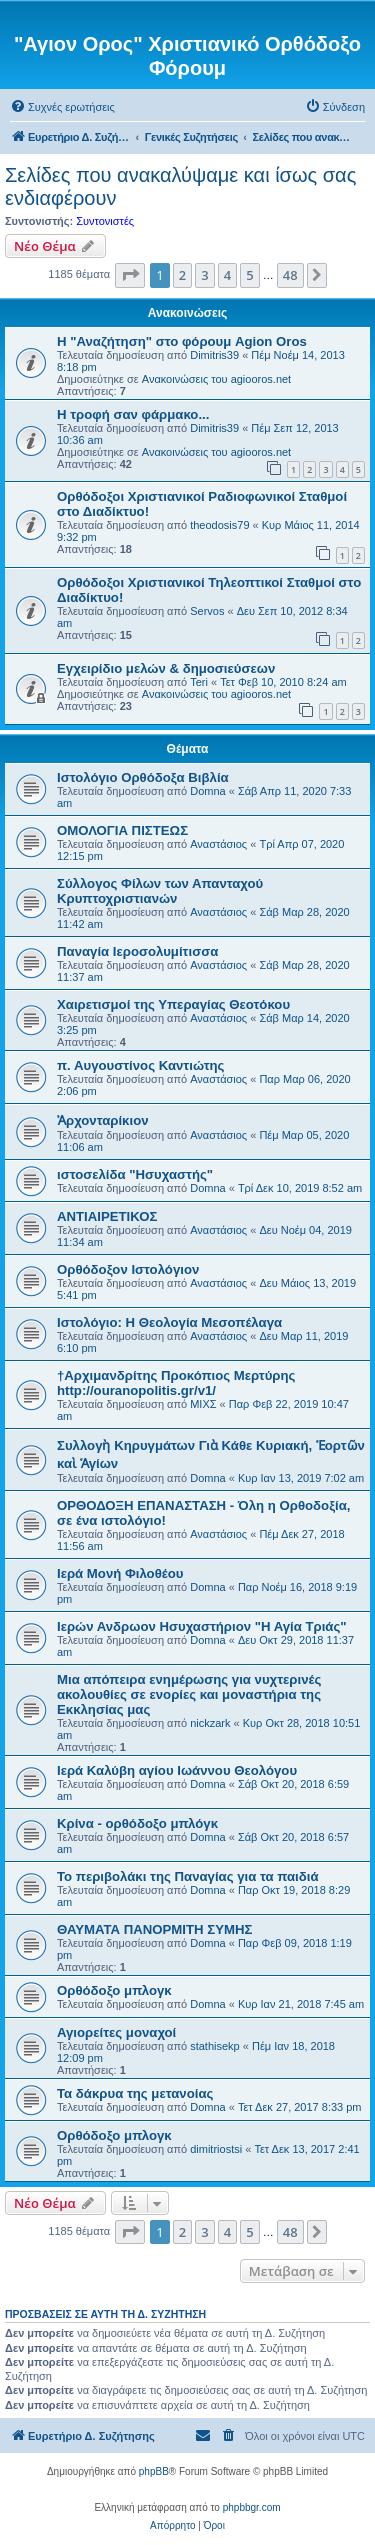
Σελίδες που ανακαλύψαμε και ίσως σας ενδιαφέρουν (180, 186)
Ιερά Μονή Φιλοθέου (120, 1573)
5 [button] (249, 275)
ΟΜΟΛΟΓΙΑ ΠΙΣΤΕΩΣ (122, 830)
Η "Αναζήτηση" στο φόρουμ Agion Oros (182, 341)
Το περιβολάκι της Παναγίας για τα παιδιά (188, 1876)
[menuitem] (62, 107)
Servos (207, 611)
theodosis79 (219, 525)
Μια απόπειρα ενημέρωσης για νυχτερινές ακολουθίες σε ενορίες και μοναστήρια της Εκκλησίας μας (189, 1694)
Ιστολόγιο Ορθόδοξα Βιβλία (143, 777)
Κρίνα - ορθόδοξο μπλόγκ (137, 1823)
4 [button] (227, 275)
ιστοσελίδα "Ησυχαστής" (135, 1174)
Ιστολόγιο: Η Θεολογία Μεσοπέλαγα (169, 1322)
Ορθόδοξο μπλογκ (114, 1990)
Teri (199, 682)
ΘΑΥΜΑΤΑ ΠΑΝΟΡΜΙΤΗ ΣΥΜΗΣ (154, 1929)
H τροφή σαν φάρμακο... (133, 414)
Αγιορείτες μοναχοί (116, 2032)
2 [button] (182, 275)
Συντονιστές (105, 221)
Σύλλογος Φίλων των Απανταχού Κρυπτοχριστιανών (160, 891)
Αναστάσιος (218, 844)
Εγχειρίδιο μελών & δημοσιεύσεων (166, 668)
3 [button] (204, 275)
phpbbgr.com (252, 2507)
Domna (207, 791)
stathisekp (215, 2046)
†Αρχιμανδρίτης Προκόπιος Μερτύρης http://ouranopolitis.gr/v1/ (176, 1383)
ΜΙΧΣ (203, 1404)
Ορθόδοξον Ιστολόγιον (128, 1269)
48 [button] (290, 275)
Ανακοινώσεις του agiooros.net (216, 379)
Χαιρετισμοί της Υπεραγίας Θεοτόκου (173, 1004)
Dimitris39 (214, 355)
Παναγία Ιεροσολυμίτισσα (137, 951)
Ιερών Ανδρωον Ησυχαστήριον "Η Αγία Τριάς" (202, 1626)
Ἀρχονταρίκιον (103, 1120)
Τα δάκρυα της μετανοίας (135, 2093)
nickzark (210, 1723)
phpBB (154, 2471)
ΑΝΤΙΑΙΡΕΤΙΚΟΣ (107, 1216)
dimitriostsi (216, 2149)
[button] (130, 275)
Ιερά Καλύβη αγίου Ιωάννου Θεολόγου (177, 1770)
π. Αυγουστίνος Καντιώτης (140, 1065)
